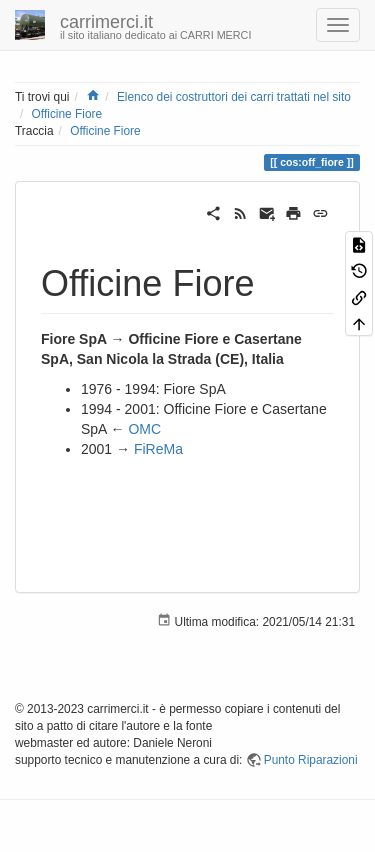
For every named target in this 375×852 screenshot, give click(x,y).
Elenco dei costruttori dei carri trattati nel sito (234, 97)
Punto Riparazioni (311, 760)
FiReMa (158, 449)
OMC (144, 429)
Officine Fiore (67, 114)
